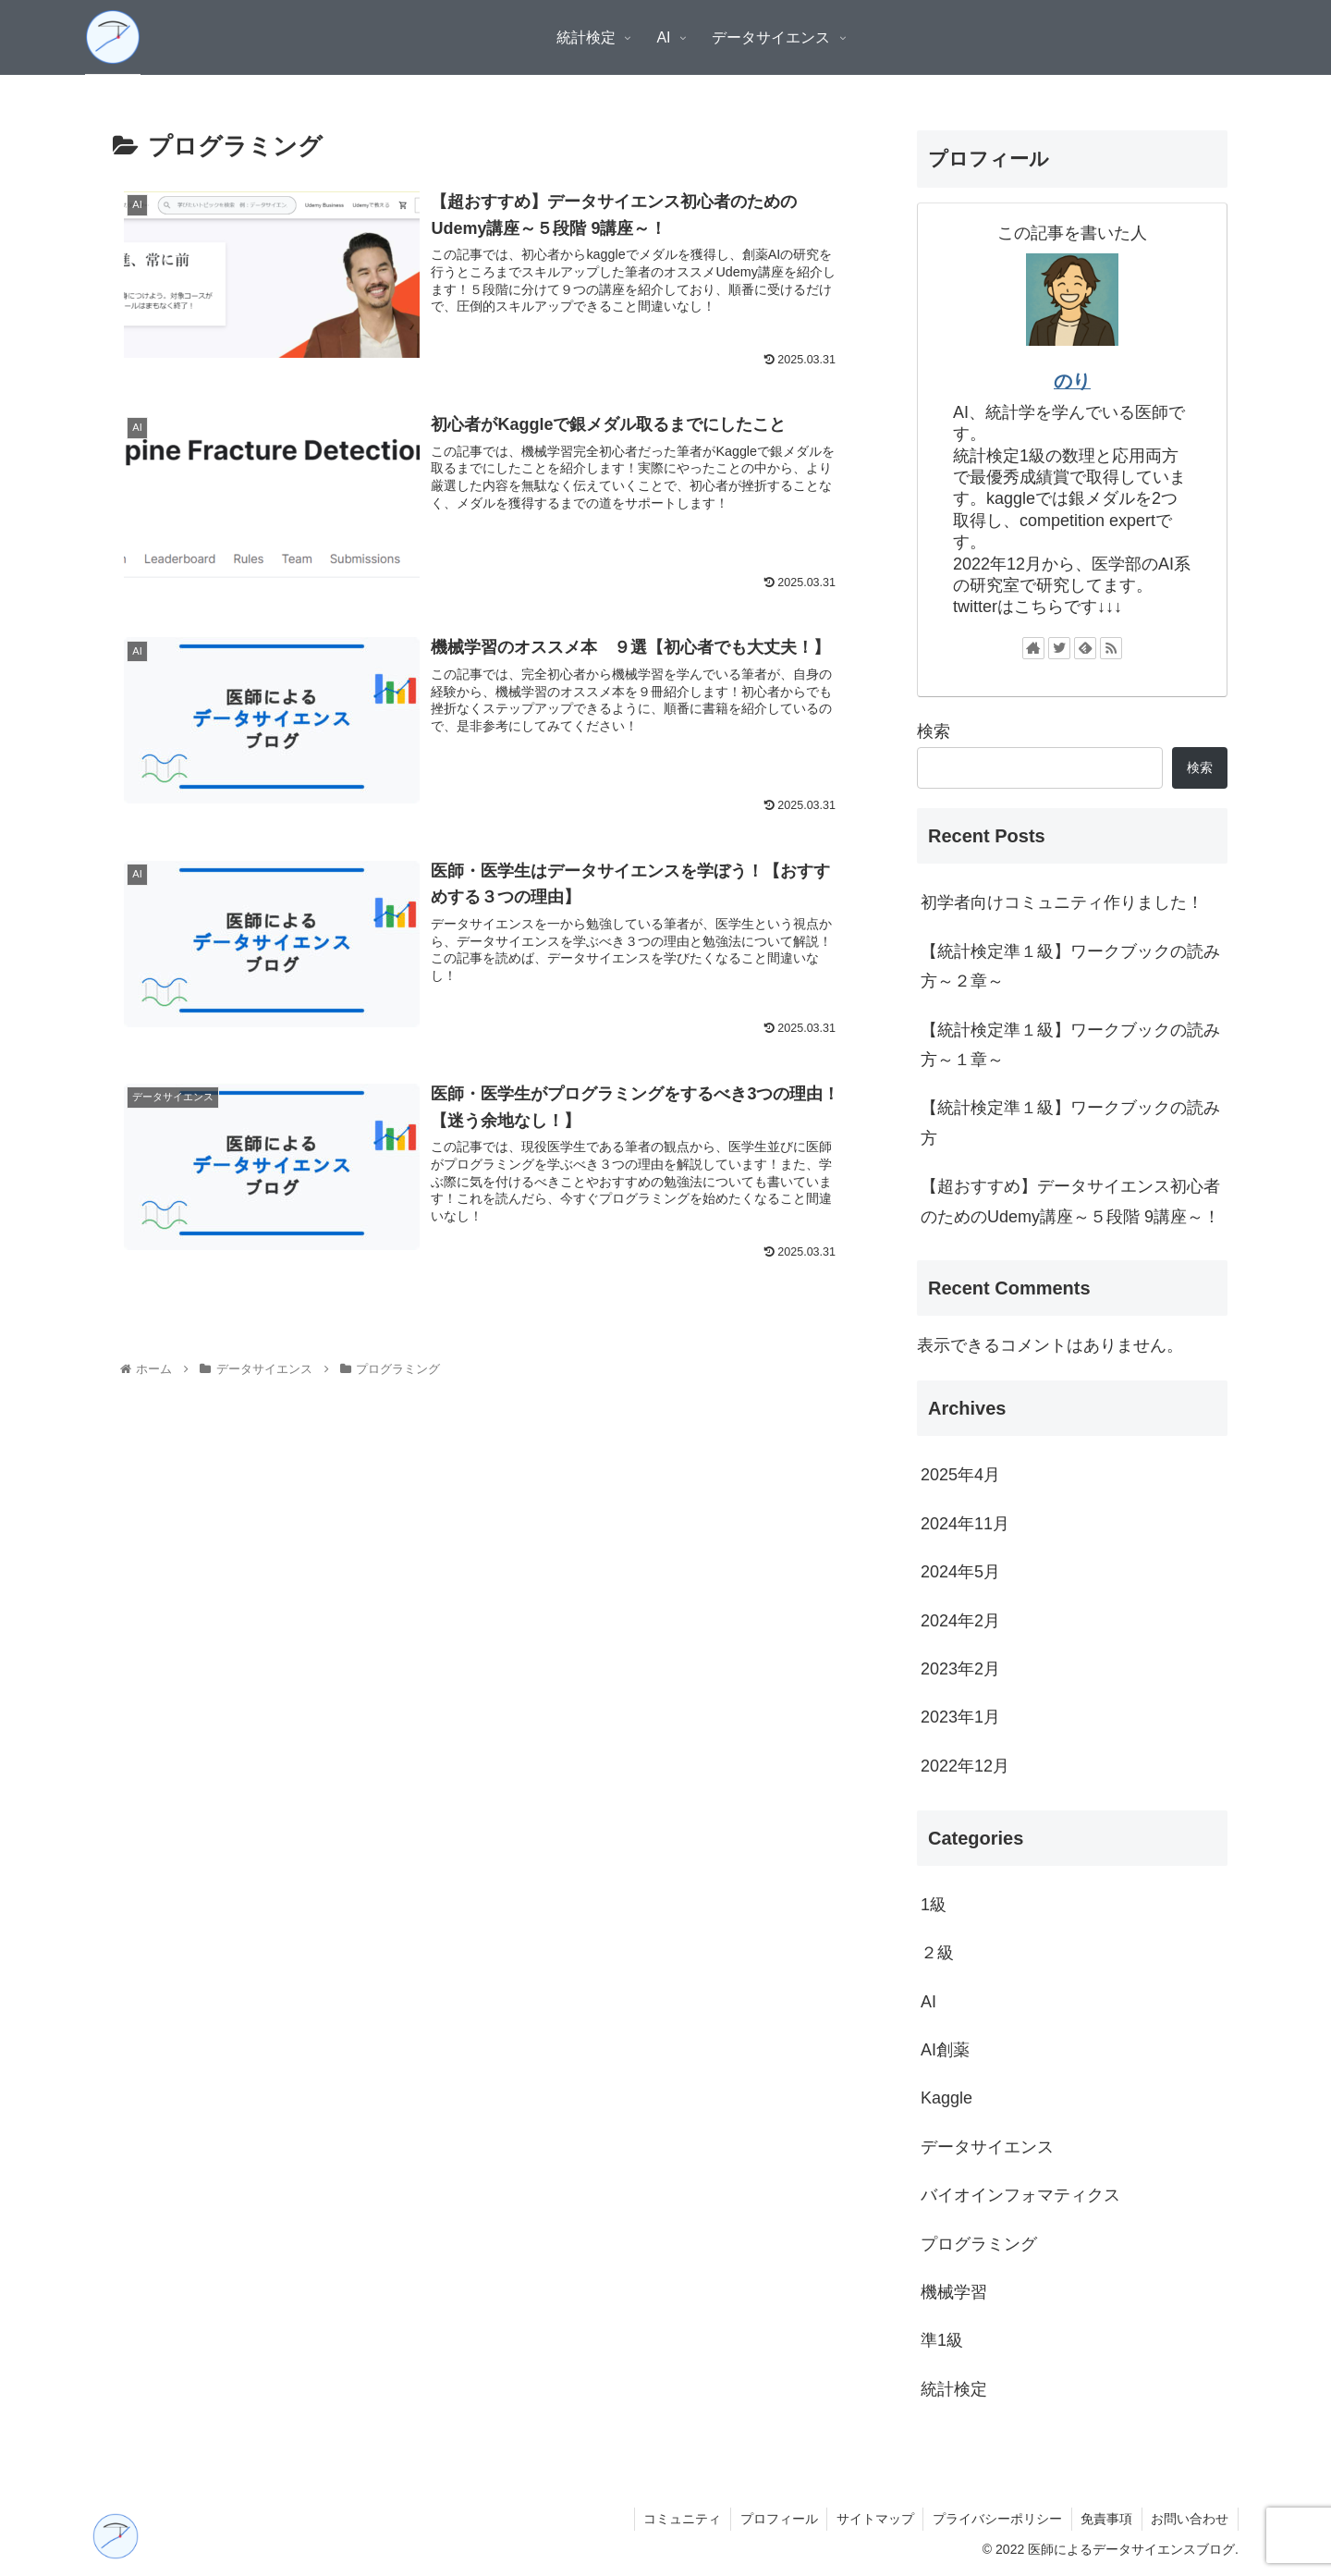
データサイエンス (987, 2147)
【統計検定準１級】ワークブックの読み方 (1070, 1122)
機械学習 (954, 2292)
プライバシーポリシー (995, 2518)
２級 (937, 1953)
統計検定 (954, 2389)
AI (928, 2002)
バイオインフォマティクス (1020, 2195)
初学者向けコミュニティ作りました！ (1062, 902)
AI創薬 (945, 2050)
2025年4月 (960, 1475)
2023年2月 (960, 1669)
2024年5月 (960, 1572)
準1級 (942, 2340)
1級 (933, 1904)
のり (1072, 381)
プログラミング (979, 2244)
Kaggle (946, 2098)
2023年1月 (960, 1717)
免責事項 (1105, 2518)
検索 (933, 731)
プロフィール (775, 2518)
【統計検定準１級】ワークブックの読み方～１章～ (1070, 1045)
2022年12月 (965, 1766)
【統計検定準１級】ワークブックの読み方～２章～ (1070, 966)
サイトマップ (872, 2518)
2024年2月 (960, 1621)
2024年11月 (965, 1524)
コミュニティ (678, 2518)
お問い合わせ (1189, 2518)
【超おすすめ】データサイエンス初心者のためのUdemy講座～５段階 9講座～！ (1070, 1201)
